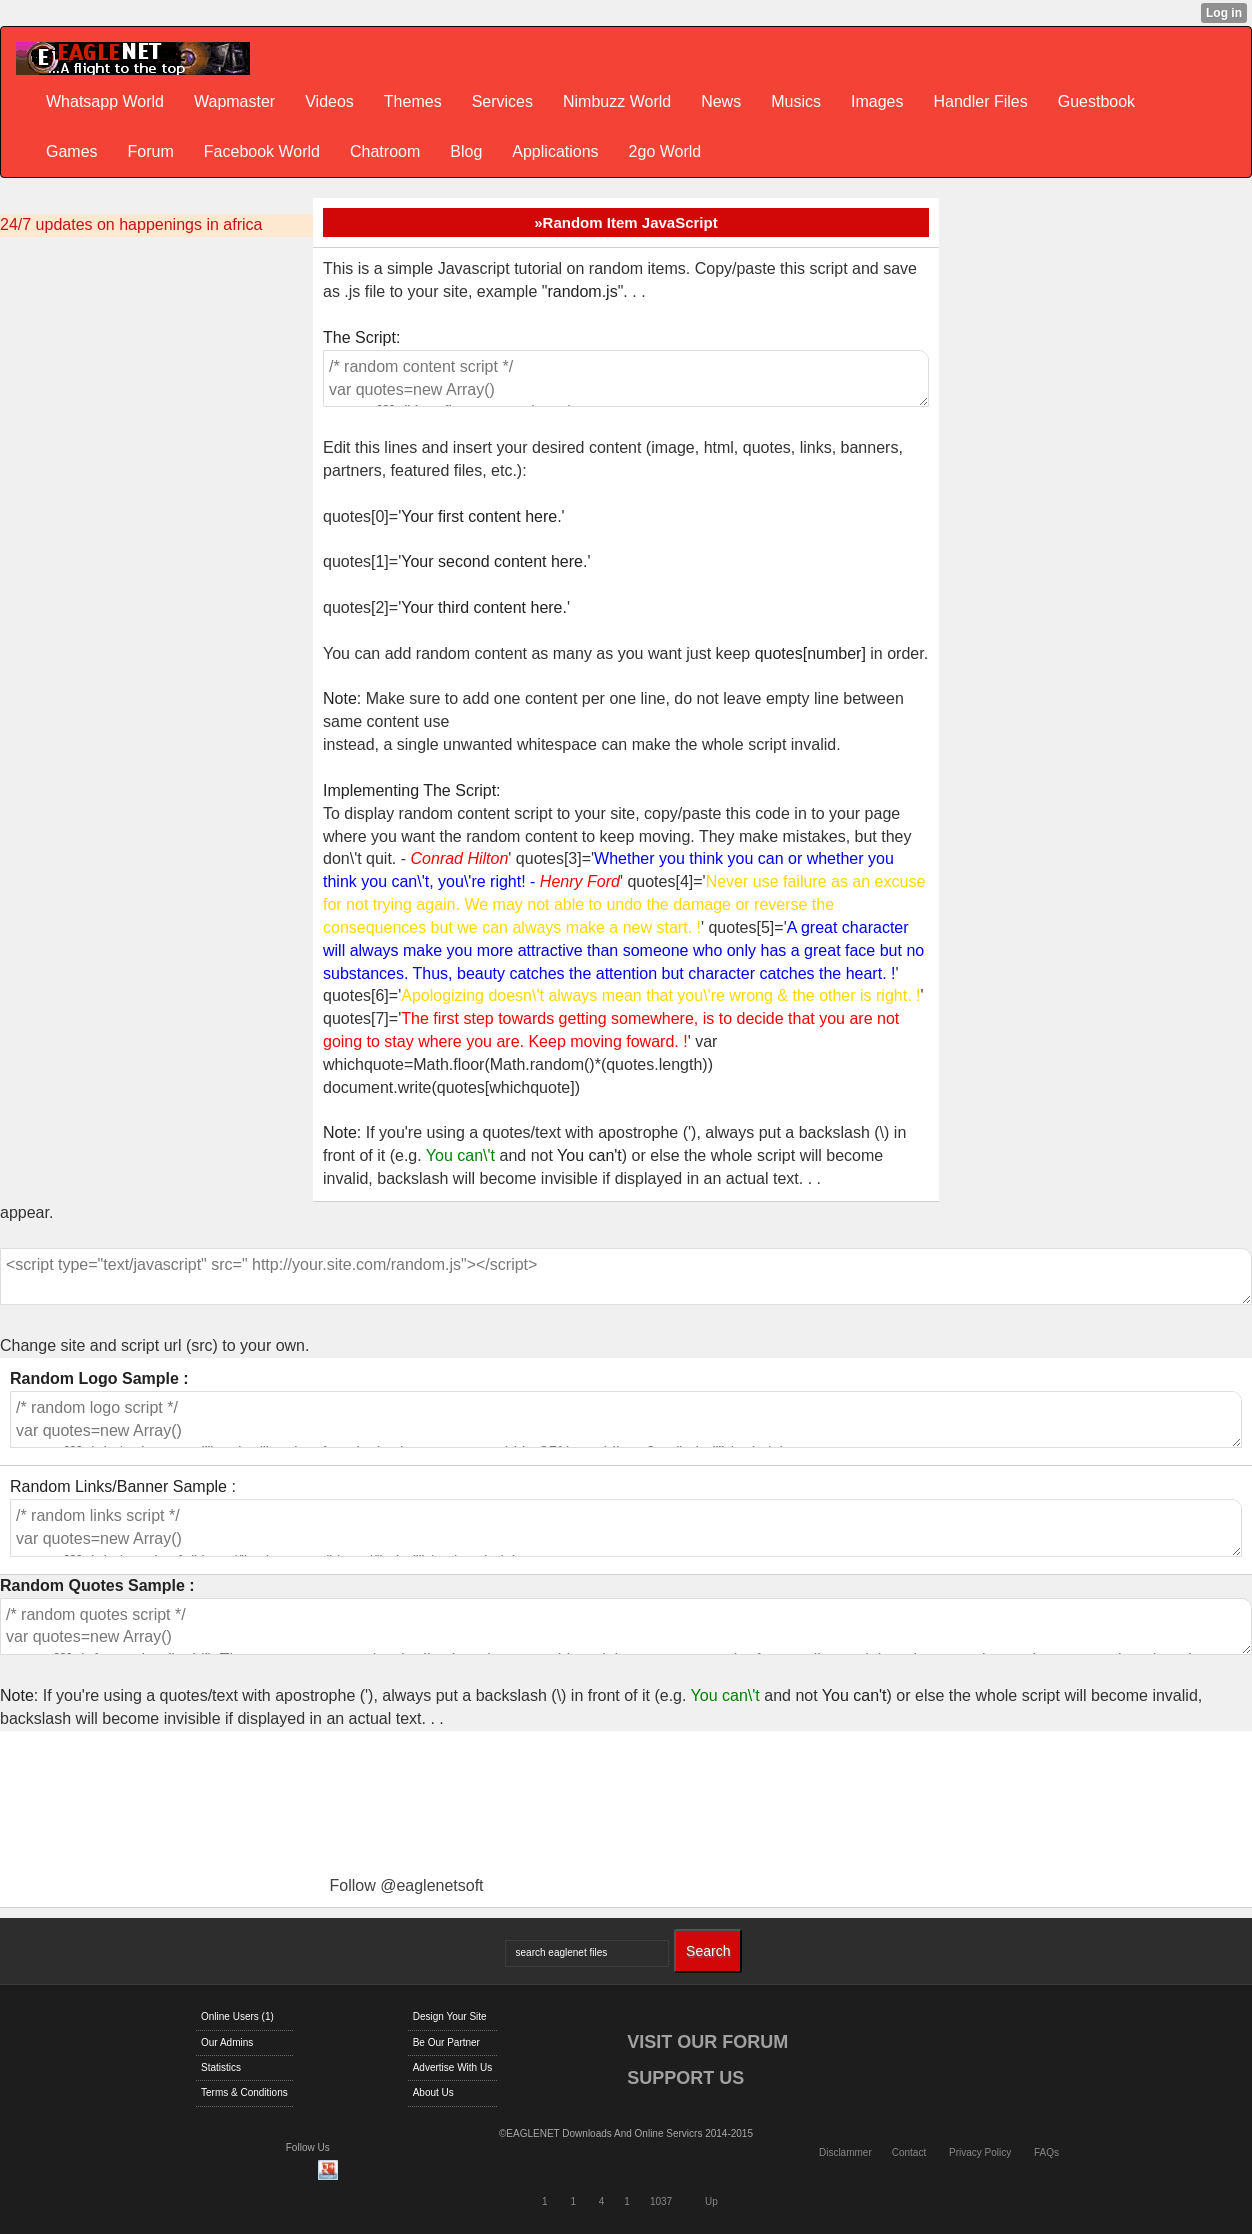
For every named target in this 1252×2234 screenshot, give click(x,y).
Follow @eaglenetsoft (406, 1885)
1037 (661, 2201)
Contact (909, 2152)
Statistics (221, 2067)
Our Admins (227, 2042)
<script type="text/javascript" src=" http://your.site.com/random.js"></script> (626, 1277)
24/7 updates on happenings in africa (131, 224)
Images (877, 101)
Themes (413, 101)
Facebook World (262, 151)
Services (502, 101)
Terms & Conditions (244, 2092)
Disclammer (845, 2152)
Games (72, 151)
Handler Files (980, 101)
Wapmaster (234, 101)
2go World (665, 151)
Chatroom (385, 151)
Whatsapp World (105, 101)
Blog (466, 151)
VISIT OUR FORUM (707, 2042)
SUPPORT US (685, 2078)
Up (711, 2201)
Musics (796, 101)
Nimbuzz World (617, 101)
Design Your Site (450, 2016)
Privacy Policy (980, 2152)
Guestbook (1096, 101)
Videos (329, 101)
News (721, 101)
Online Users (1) (237, 2016)
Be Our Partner (446, 2042)
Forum (151, 151)
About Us (433, 2092)
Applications (555, 151)
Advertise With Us (452, 2067)
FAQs (1046, 2152)
